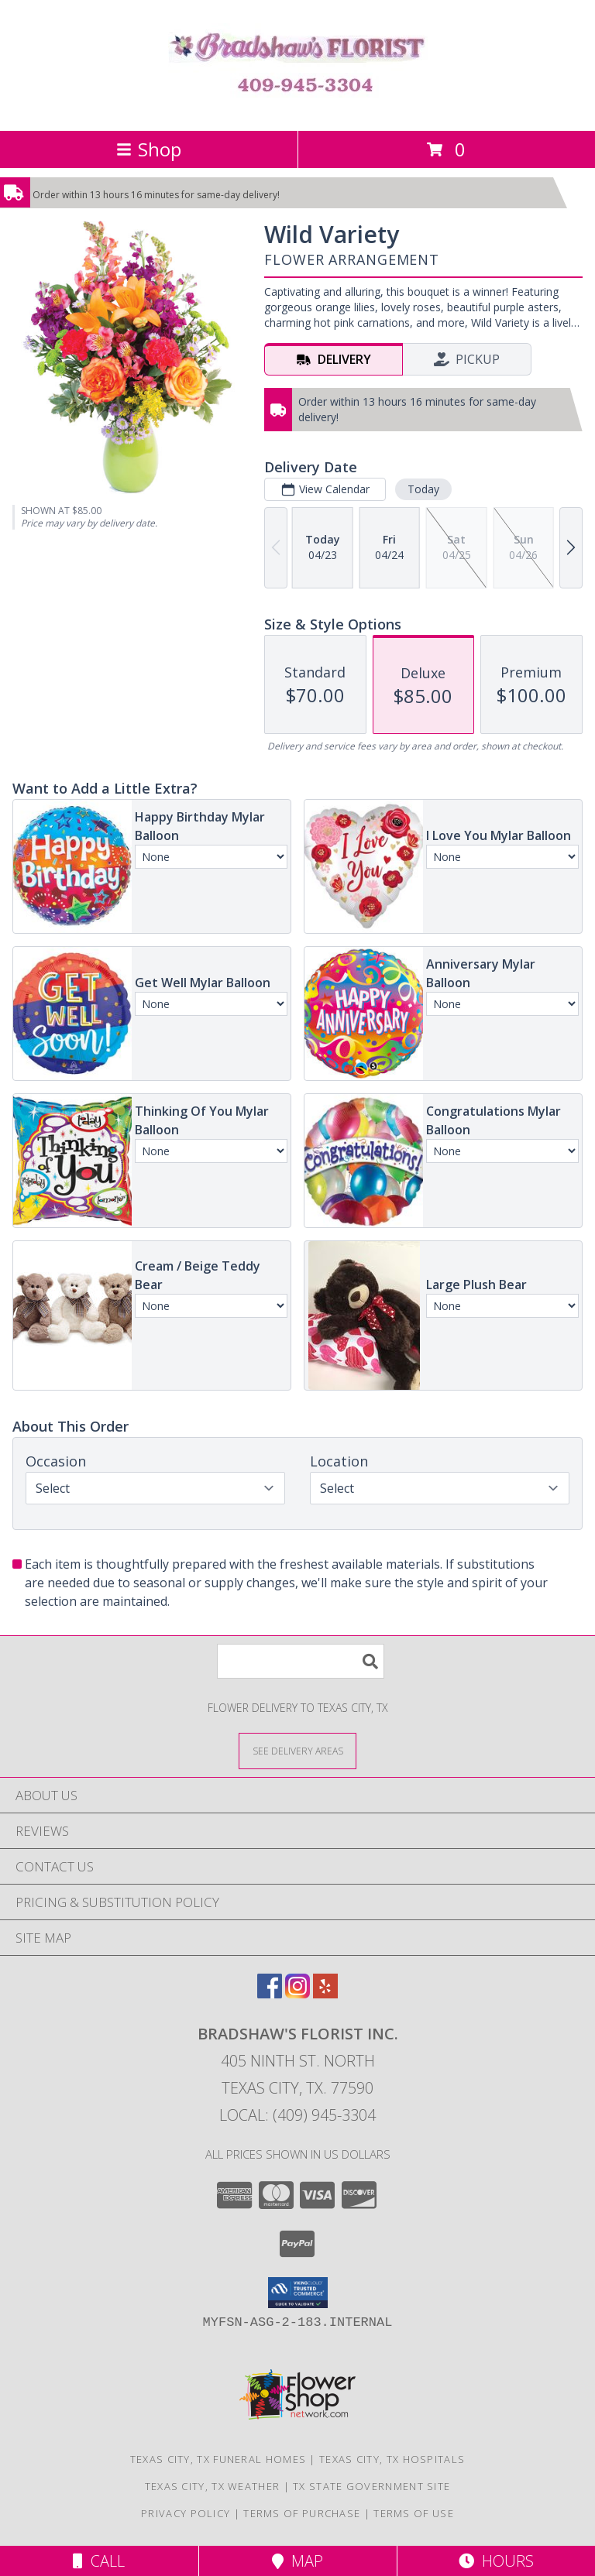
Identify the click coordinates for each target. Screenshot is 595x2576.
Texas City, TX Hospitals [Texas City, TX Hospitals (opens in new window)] (392, 2459)
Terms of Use (413, 2513)
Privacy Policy (185, 2513)
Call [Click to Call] (99, 2560)
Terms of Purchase (301, 2513)
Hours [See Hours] (496, 2560)
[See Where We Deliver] (297, 1750)
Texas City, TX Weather (212, 2486)
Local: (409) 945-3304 (297, 2114)
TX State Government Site (371, 2486)
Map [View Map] (297, 2560)
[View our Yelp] (325, 1993)
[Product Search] (300, 1661)
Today (423, 489)
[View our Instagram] (297, 1993)
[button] (298, 2292)
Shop (148, 149)
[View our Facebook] (269, 1993)
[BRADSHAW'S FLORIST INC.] (298, 108)
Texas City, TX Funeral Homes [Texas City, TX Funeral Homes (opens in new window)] (218, 2459)
